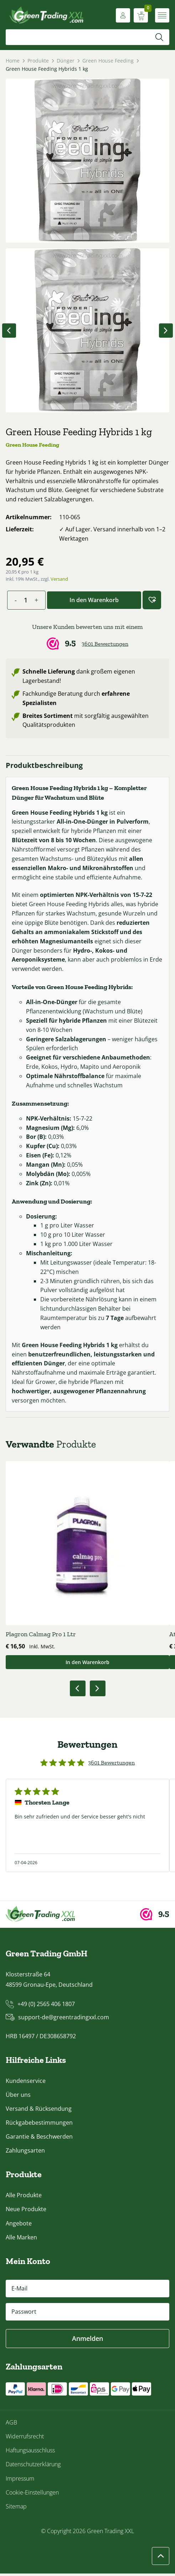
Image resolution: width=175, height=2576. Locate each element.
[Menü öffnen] (162, 15)
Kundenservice (26, 2083)
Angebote (19, 2226)
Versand (59, 579)
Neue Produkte (26, 2212)
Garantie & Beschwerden (39, 2139)
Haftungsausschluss (30, 2453)
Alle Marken (21, 2240)
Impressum (20, 2481)
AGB (11, 2425)
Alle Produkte (24, 2198)
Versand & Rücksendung (39, 2111)
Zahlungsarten (25, 2153)
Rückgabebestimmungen (39, 2125)
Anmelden (87, 2341)
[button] (152, 600)
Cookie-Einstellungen (32, 2495)
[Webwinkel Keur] (87, 637)
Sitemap (16, 2509)
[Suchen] (159, 37)
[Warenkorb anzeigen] (141, 15)
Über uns (18, 2097)
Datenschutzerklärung (33, 2467)
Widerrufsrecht (25, 2439)
